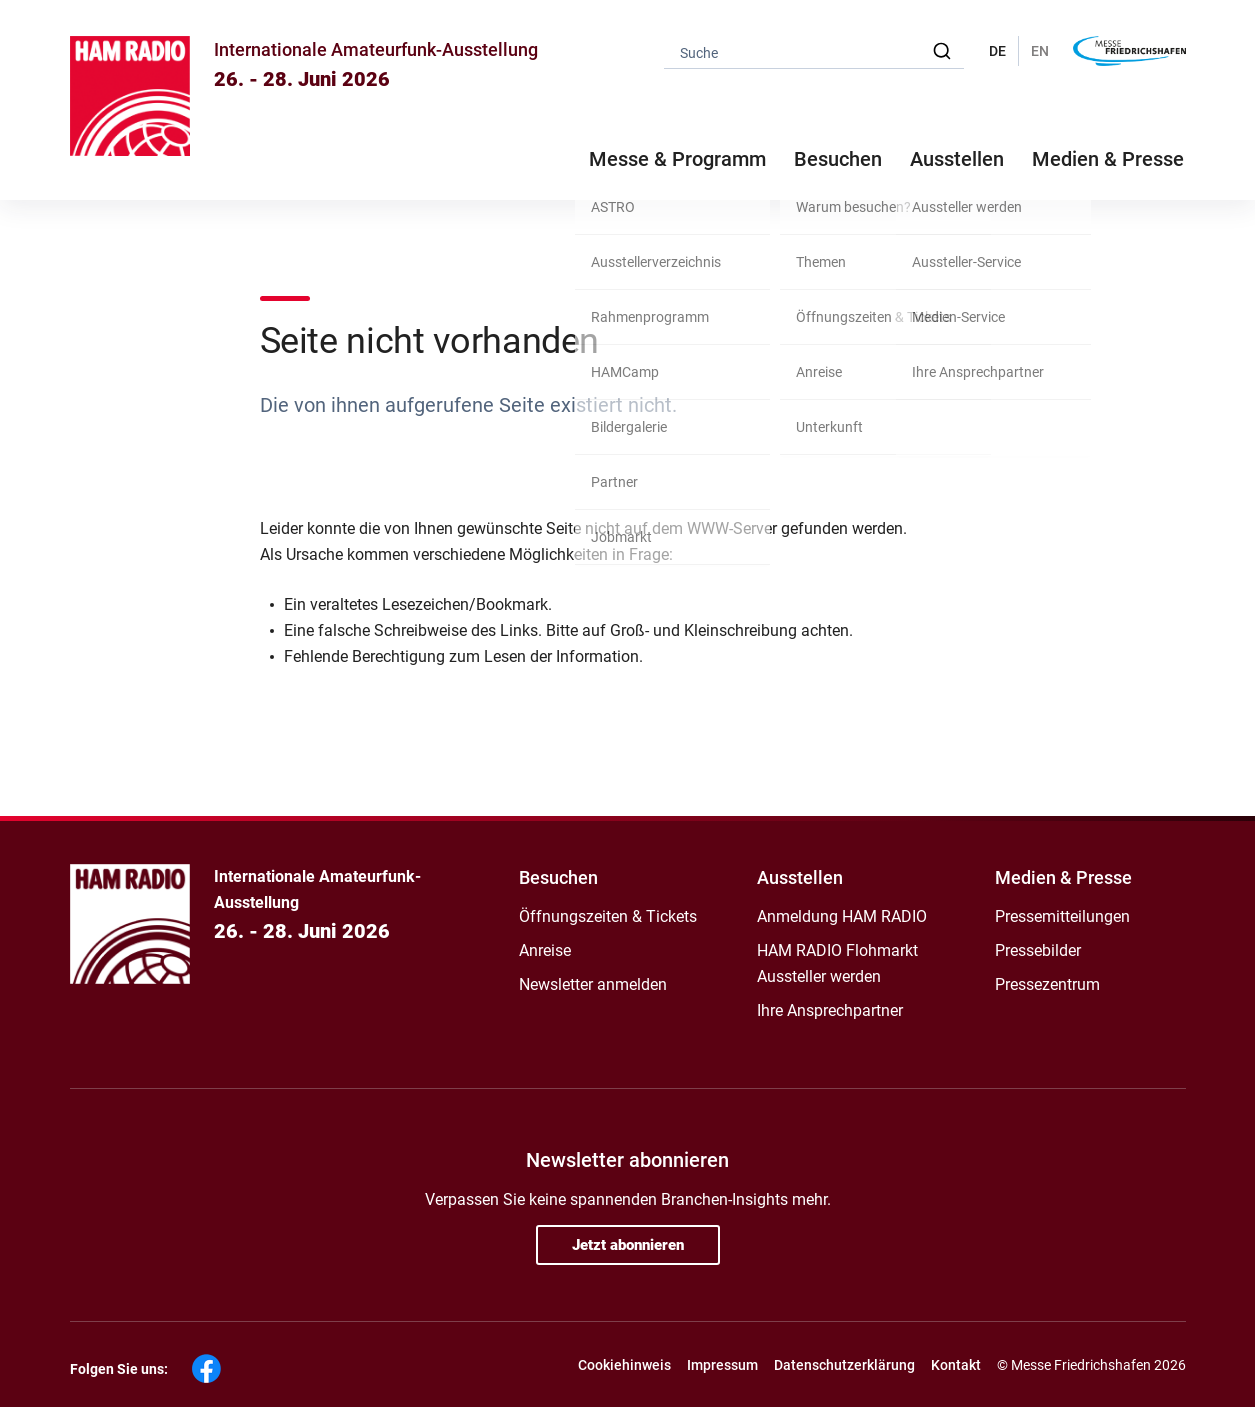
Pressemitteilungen (1062, 916)
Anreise (545, 950)
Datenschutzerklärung (844, 1365)
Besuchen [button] (838, 159)
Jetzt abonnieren (628, 1245)
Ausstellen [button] (957, 159)
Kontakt (956, 1365)
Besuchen (558, 877)
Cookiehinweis (624, 1365)
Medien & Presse (1108, 159)
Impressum (722, 1365)
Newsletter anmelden (593, 984)
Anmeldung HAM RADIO (842, 916)
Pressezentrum (1047, 984)
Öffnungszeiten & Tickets (608, 916)
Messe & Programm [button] (677, 159)
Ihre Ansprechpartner (830, 1010)
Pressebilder (1038, 950)
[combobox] (814, 51)
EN (1040, 51)
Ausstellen (800, 877)
